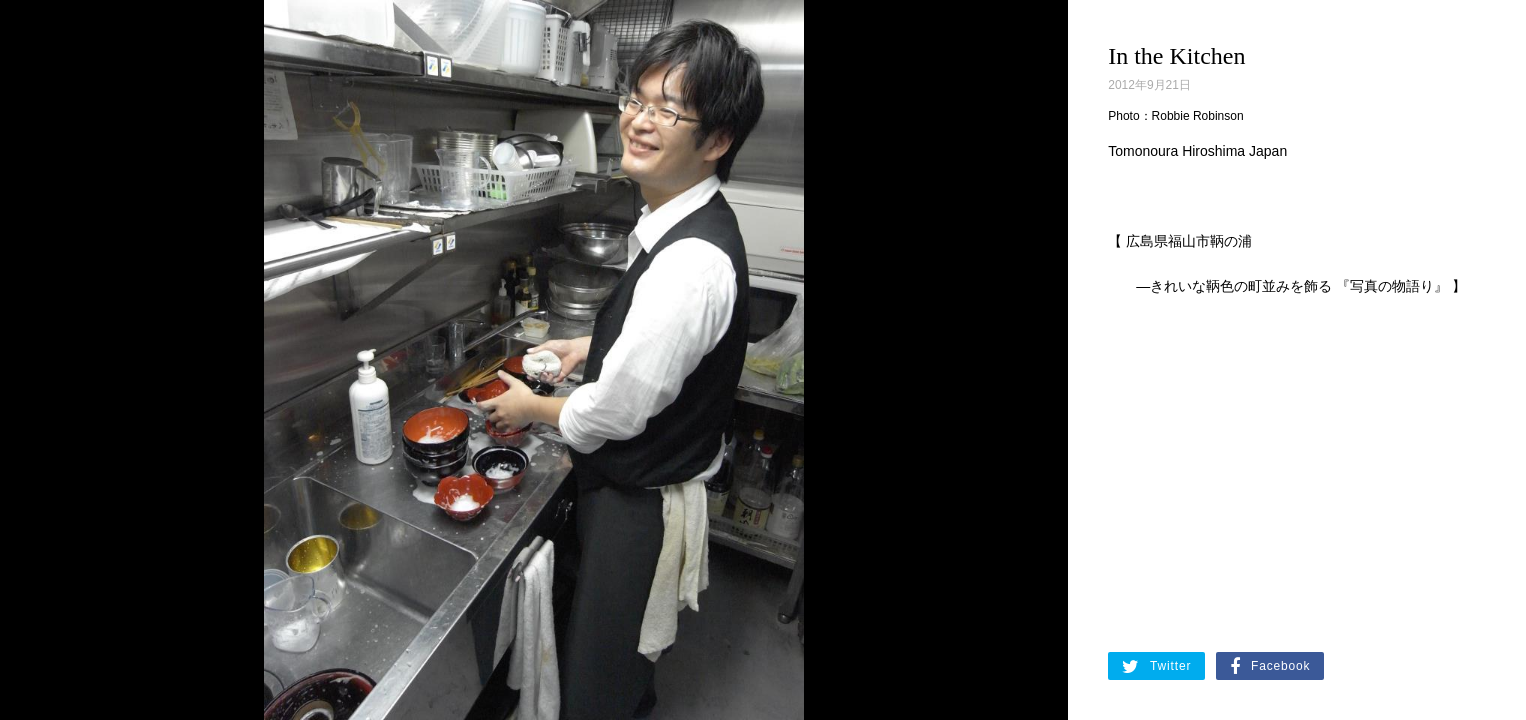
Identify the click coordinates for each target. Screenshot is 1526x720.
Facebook (1270, 667)
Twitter (1156, 667)
